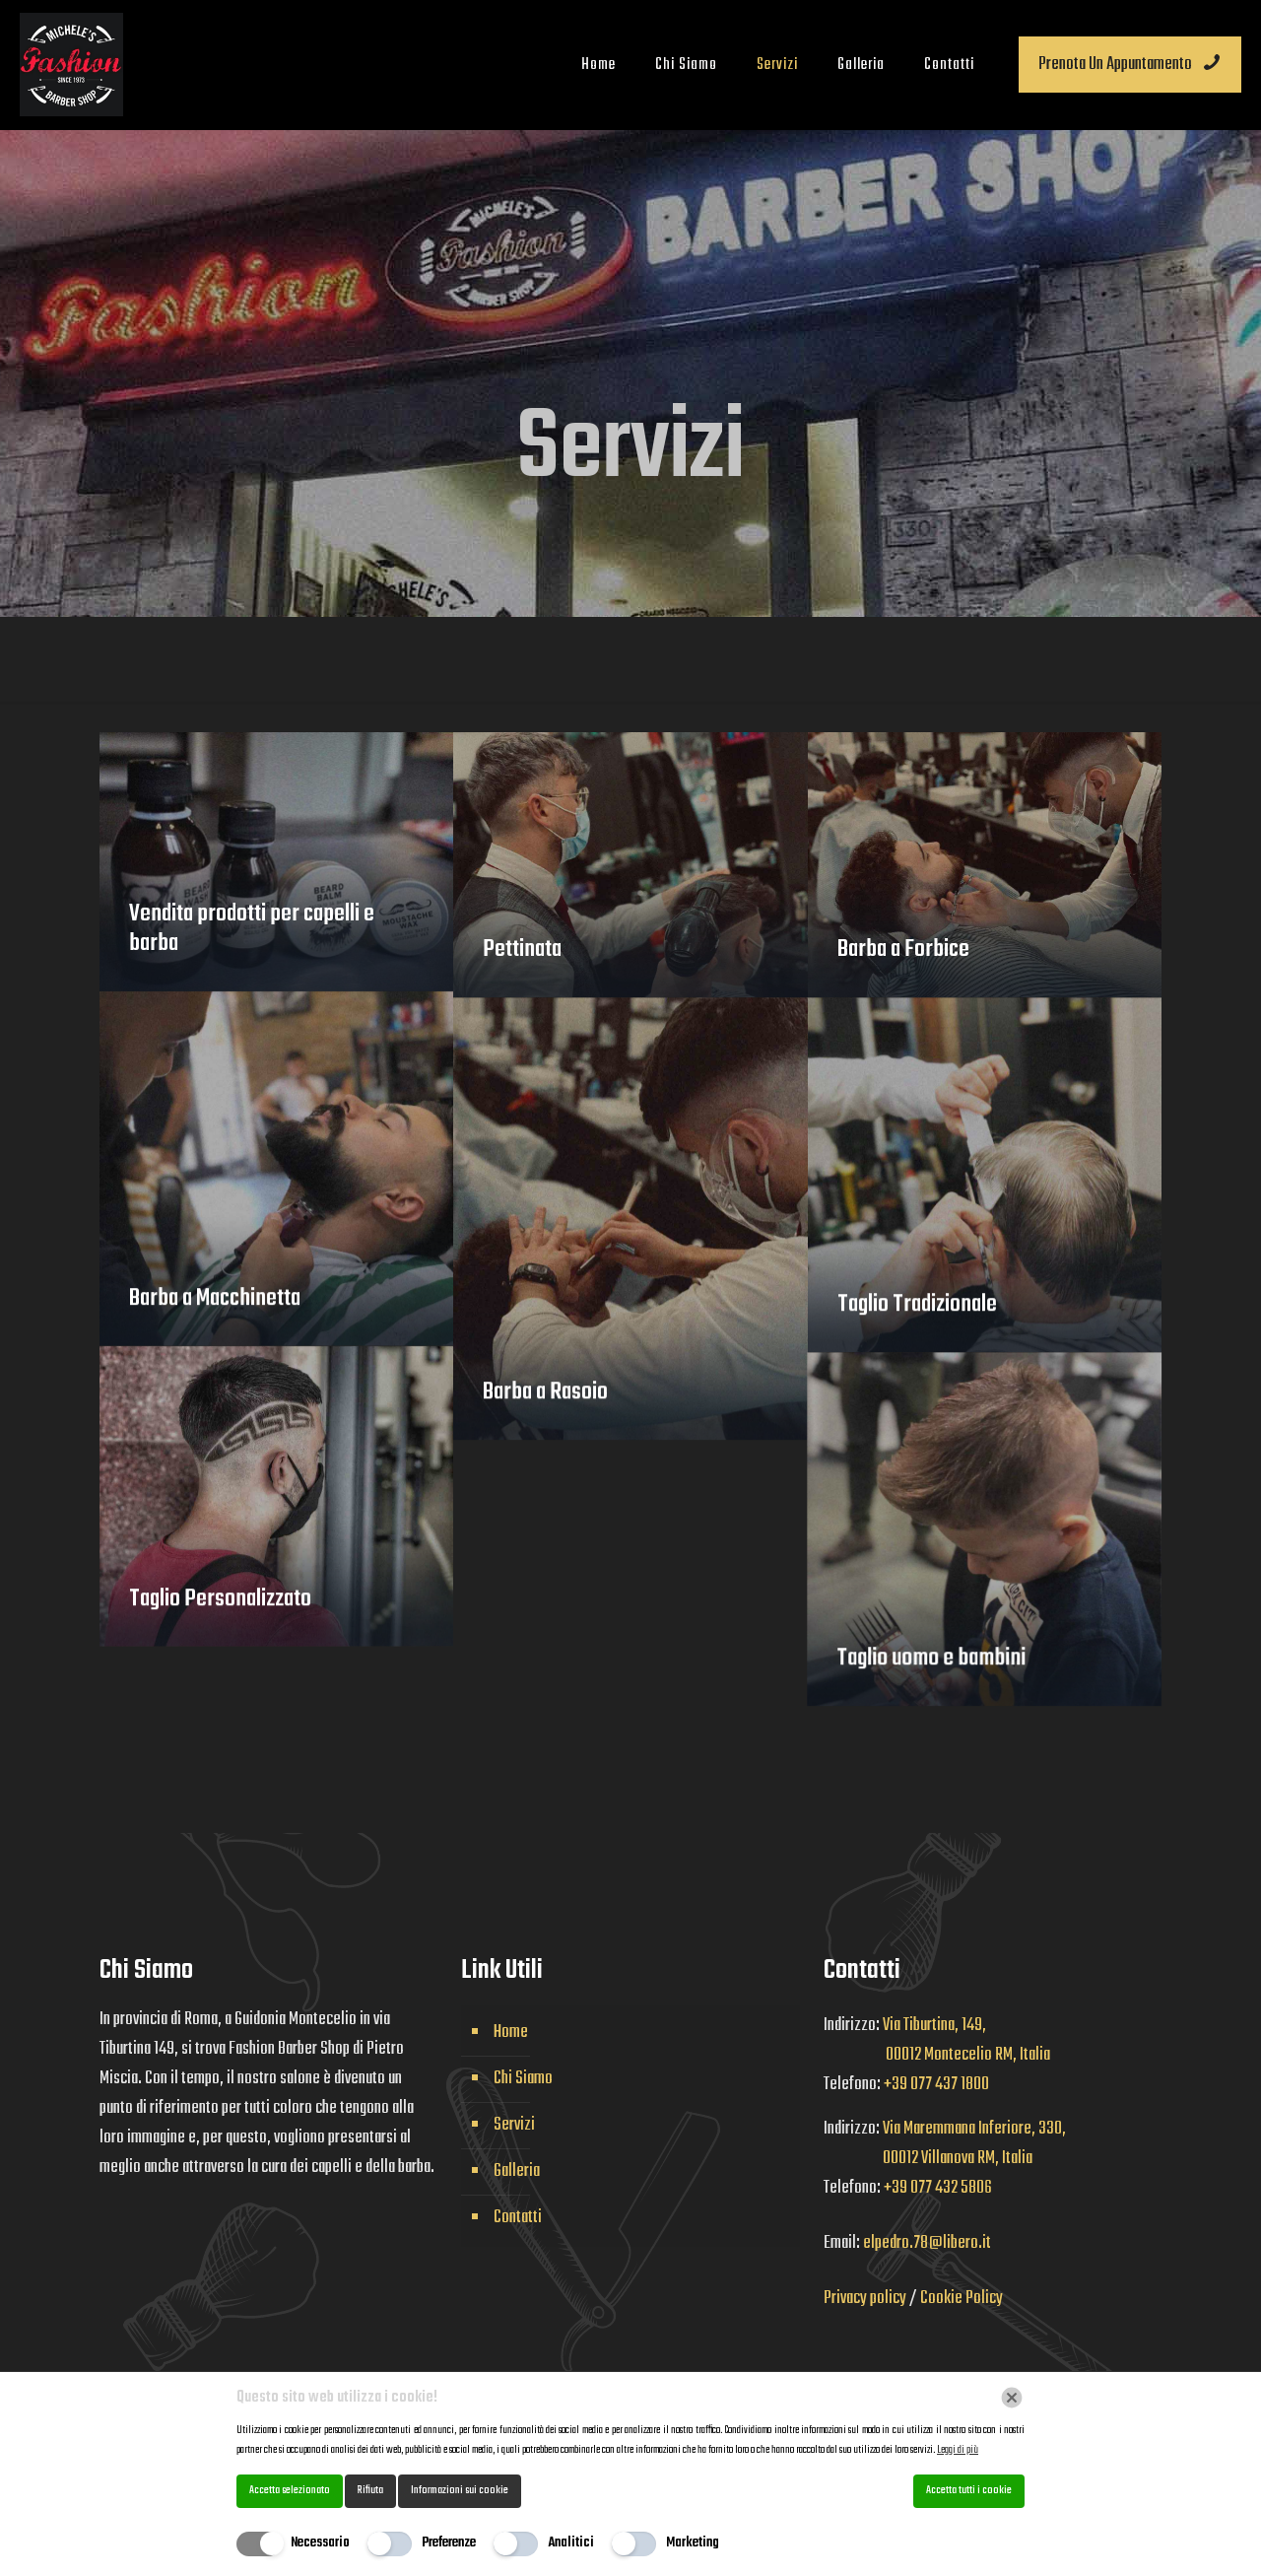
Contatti (518, 2217)
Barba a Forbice (903, 949)
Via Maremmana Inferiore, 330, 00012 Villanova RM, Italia (945, 2144)
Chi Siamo (523, 2079)
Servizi (514, 2125)
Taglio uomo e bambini (845, 1679)
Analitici (571, 2543)
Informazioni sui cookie (459, 2490)
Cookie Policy (961, 2298)
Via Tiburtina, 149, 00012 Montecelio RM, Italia (937, 2040)
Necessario (320, 2543)
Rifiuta (370, 2490)
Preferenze (449, 2543)
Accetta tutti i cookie (969, 2490)
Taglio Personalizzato (220, 1621)
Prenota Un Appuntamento (1130, 64)
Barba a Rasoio (545, 1413)
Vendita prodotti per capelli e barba (251, 929)
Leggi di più (957, 2450)
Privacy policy (866, 2298)
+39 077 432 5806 (938, 2188)
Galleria (517, 2171)
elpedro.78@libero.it (927, 2243)
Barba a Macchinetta (214, 1321)
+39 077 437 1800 (936, 2084)
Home (511, 2032)
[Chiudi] (1012, 2397)
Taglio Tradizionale (917, 1326)
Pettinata (522, 949)
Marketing (692, 2543)
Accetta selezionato (289, 2490)
